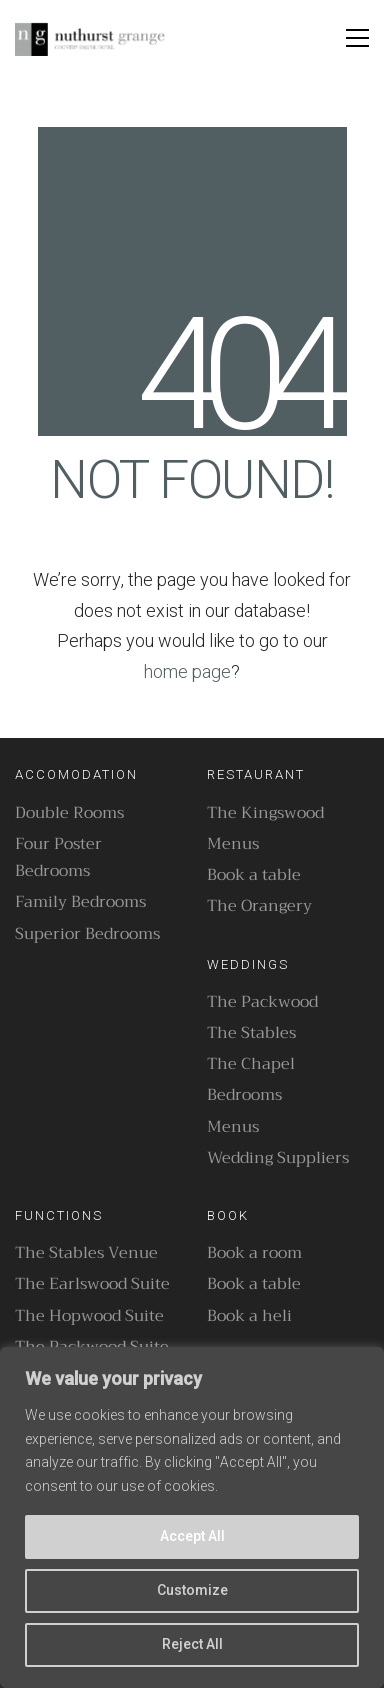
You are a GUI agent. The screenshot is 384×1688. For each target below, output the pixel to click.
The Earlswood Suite (92, 1284)
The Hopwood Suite (89, 1316)
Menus (233, 844)
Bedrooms (244, 1095)
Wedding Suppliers (278, 1158)
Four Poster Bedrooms (58, 858)
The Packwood (262, 1002)
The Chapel (251, 1064)
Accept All (192, 1536)
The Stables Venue (86, 1253)
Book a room (254, 1253)
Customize (192, 1590)
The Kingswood (265, 813)
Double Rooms (69, 813)
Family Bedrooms (80, 902)
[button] (357, 38)
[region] (192, 1517)
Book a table (254, 875)
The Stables (251, 1033)
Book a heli (249, 1316)
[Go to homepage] (90, 38)
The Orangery (259, 906)
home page (187, 672)
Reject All (192, 1644)
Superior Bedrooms (87, 934)
